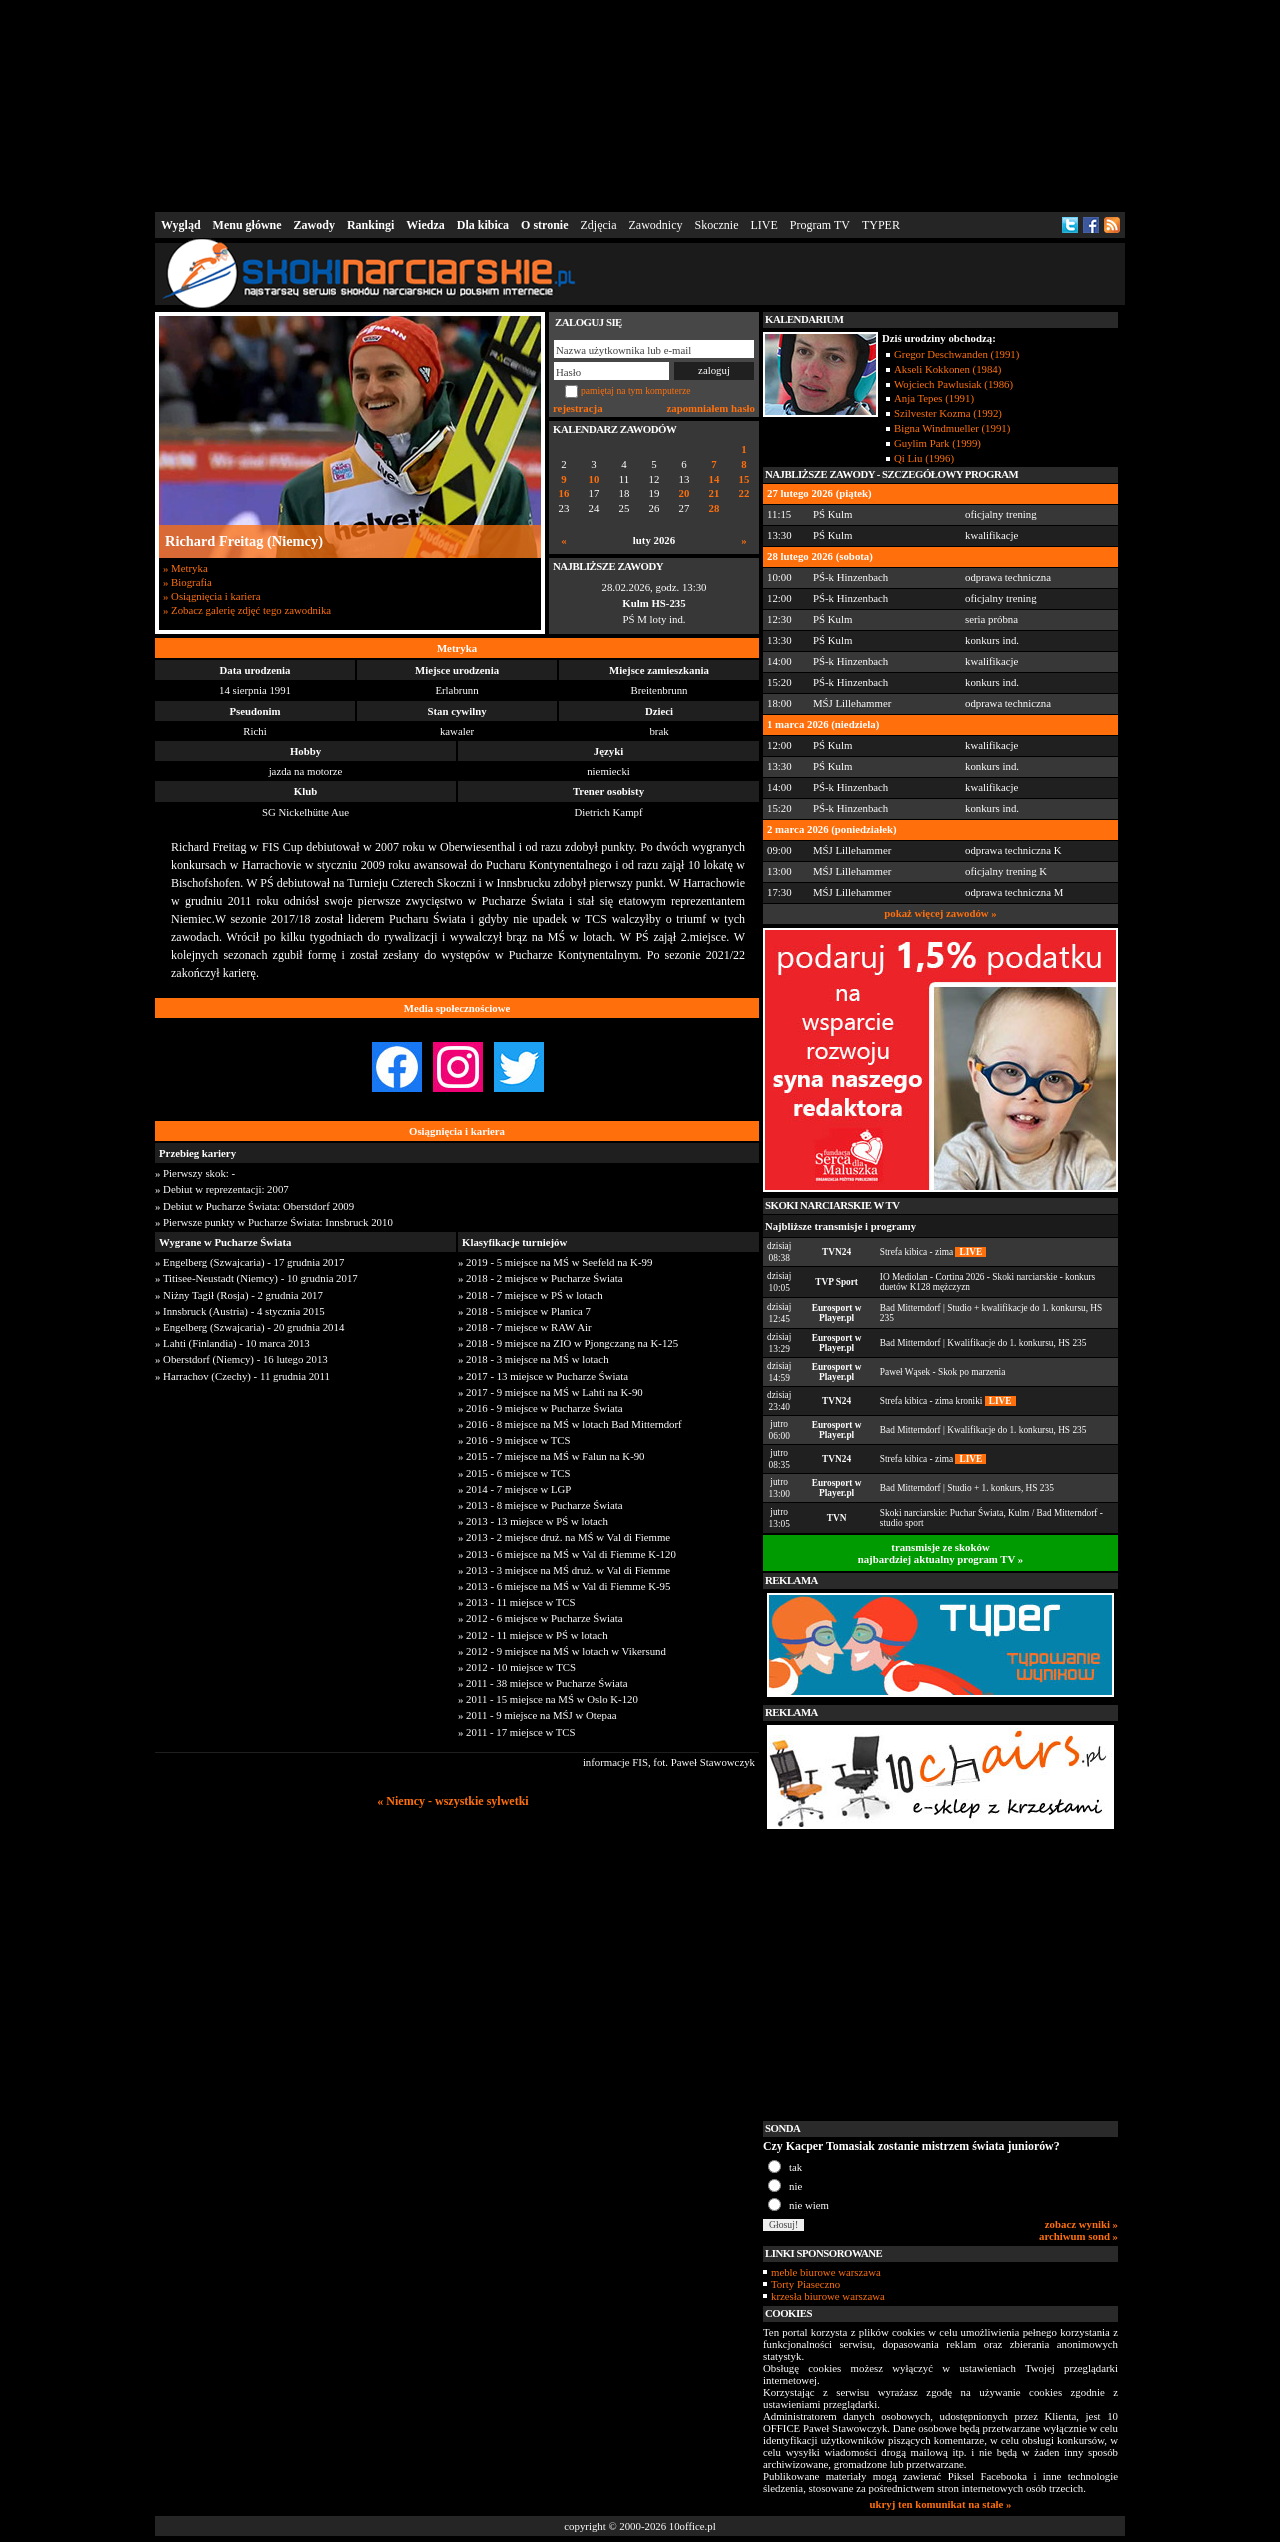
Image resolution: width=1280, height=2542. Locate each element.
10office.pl (692, 2526)
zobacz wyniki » (1081, 2224)
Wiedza (425, 225)
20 (684, 493)
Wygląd (181, 225)
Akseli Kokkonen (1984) (947, 369)
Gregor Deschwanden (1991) (956, 354)
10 (594, 479)
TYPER (881, 225)
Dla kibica (483, 225)
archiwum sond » (1078, 2236)
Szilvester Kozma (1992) (948, 413)
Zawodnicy (656, 225)
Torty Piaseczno (805, 2284)
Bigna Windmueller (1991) (952, 428)
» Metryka (185, 568)
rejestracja (578, 408)
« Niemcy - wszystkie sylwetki (452, 1801)
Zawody (314, 225)
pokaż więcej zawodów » (940, 913)
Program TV (820, 225)
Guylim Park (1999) (937, 443)
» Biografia (187, 582)
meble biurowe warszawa (826, 2272)
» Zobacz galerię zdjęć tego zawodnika (247, 610)
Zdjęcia (599, 225)
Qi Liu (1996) (924, 458)
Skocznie (716, 225)
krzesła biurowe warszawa (828, 2296)
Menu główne (247, 225)
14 (714, 479)
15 (744, 479)
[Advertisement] (640, 104)
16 (564, 493)
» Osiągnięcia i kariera (211, 596)
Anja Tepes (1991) (934, 398)
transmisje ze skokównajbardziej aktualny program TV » (941, 1553)
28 (714, 508)
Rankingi (370, 225)
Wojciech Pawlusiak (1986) (953, 384)
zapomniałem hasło (711, 408)
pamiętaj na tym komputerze (636, 390)
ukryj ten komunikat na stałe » (941, 2504)
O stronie (544, 225)
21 (714, 493)
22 (744, 493)
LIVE (763, 225)
